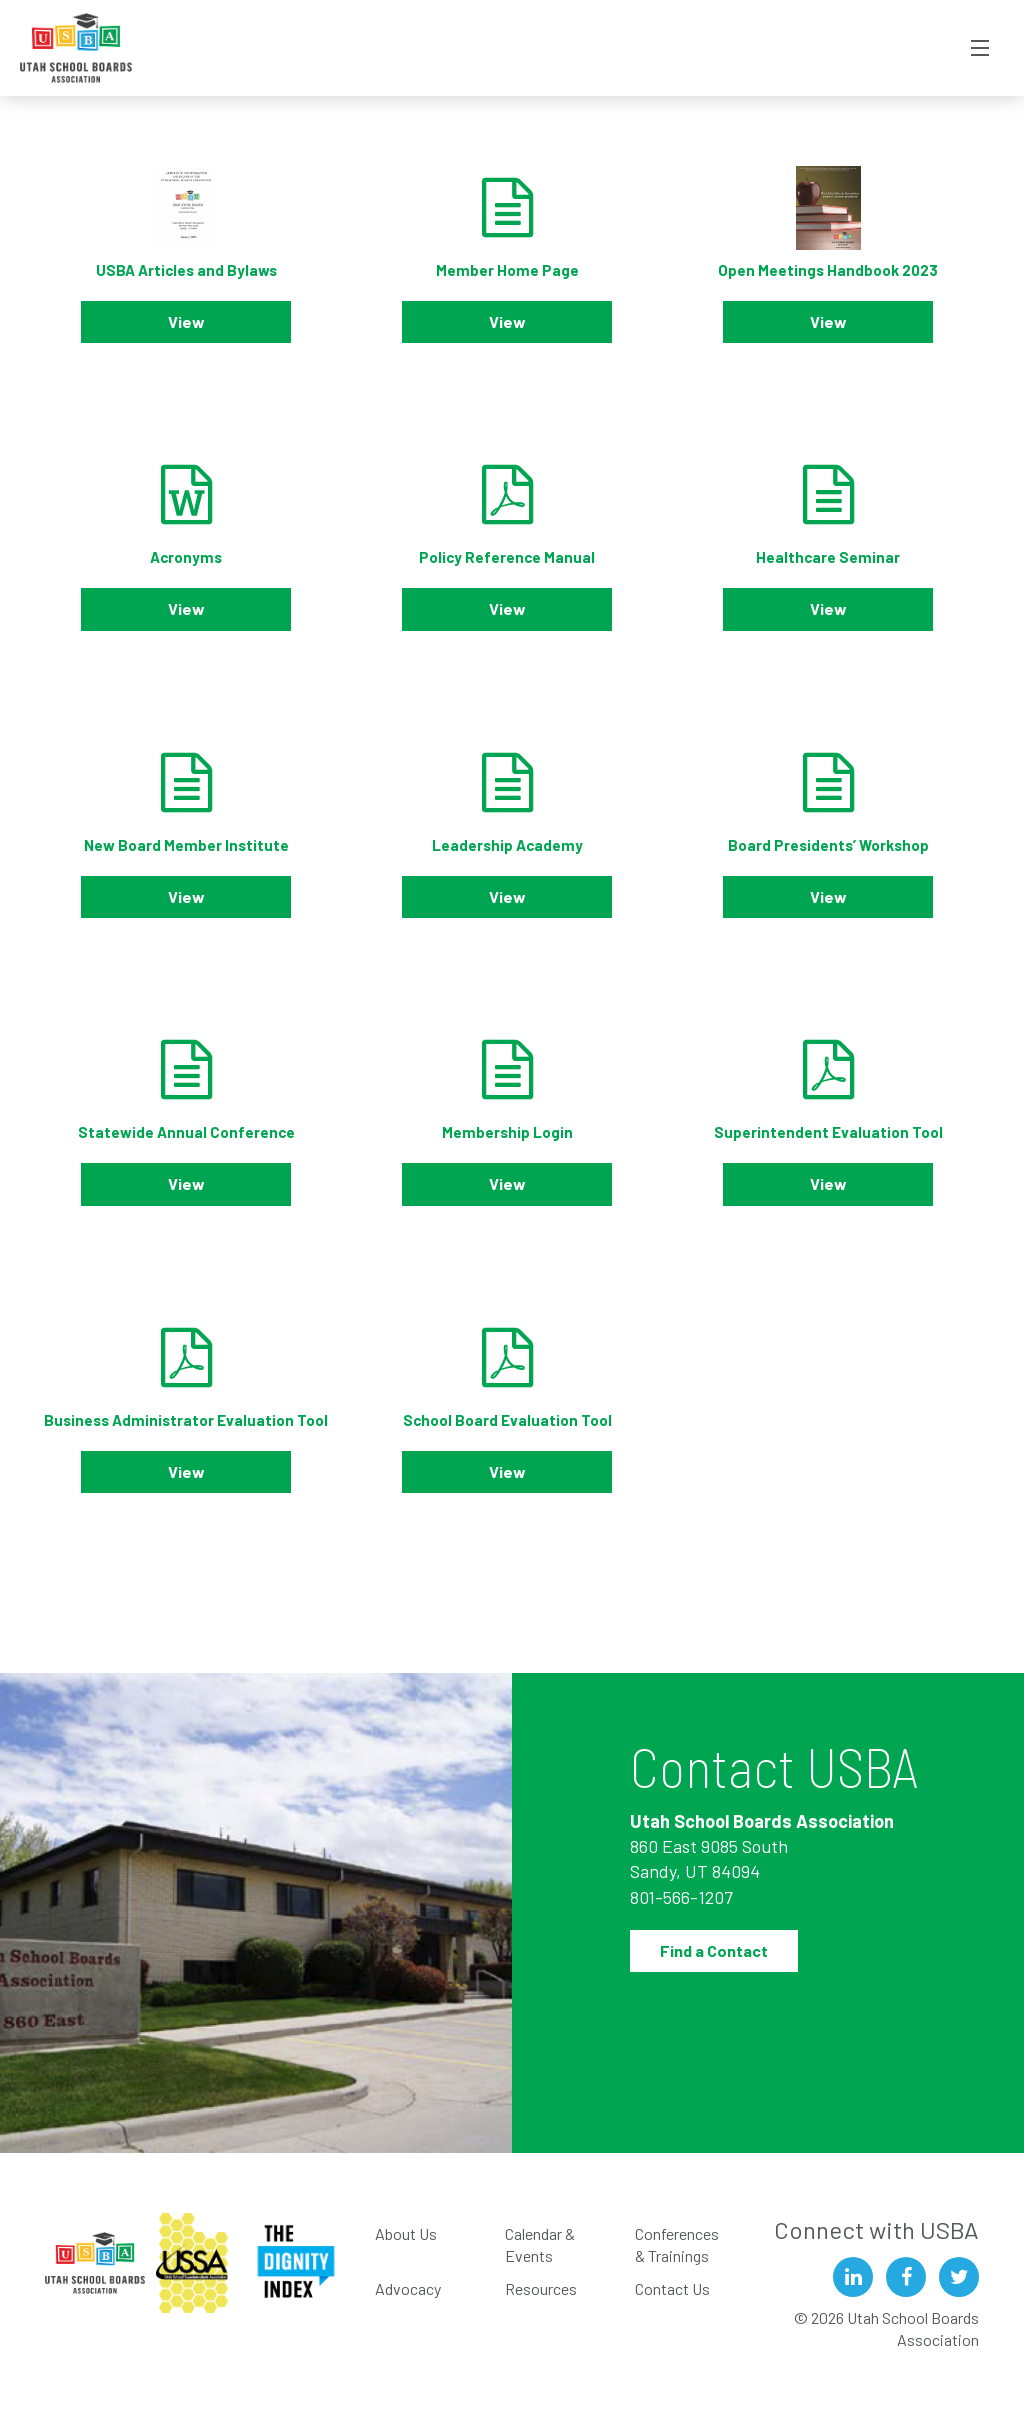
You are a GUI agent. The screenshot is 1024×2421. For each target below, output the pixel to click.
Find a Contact (714, 1950)
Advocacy (408, 2288)
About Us (406, 2233)
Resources (541, 2288)
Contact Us (672, 2288)
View (186, 321)
